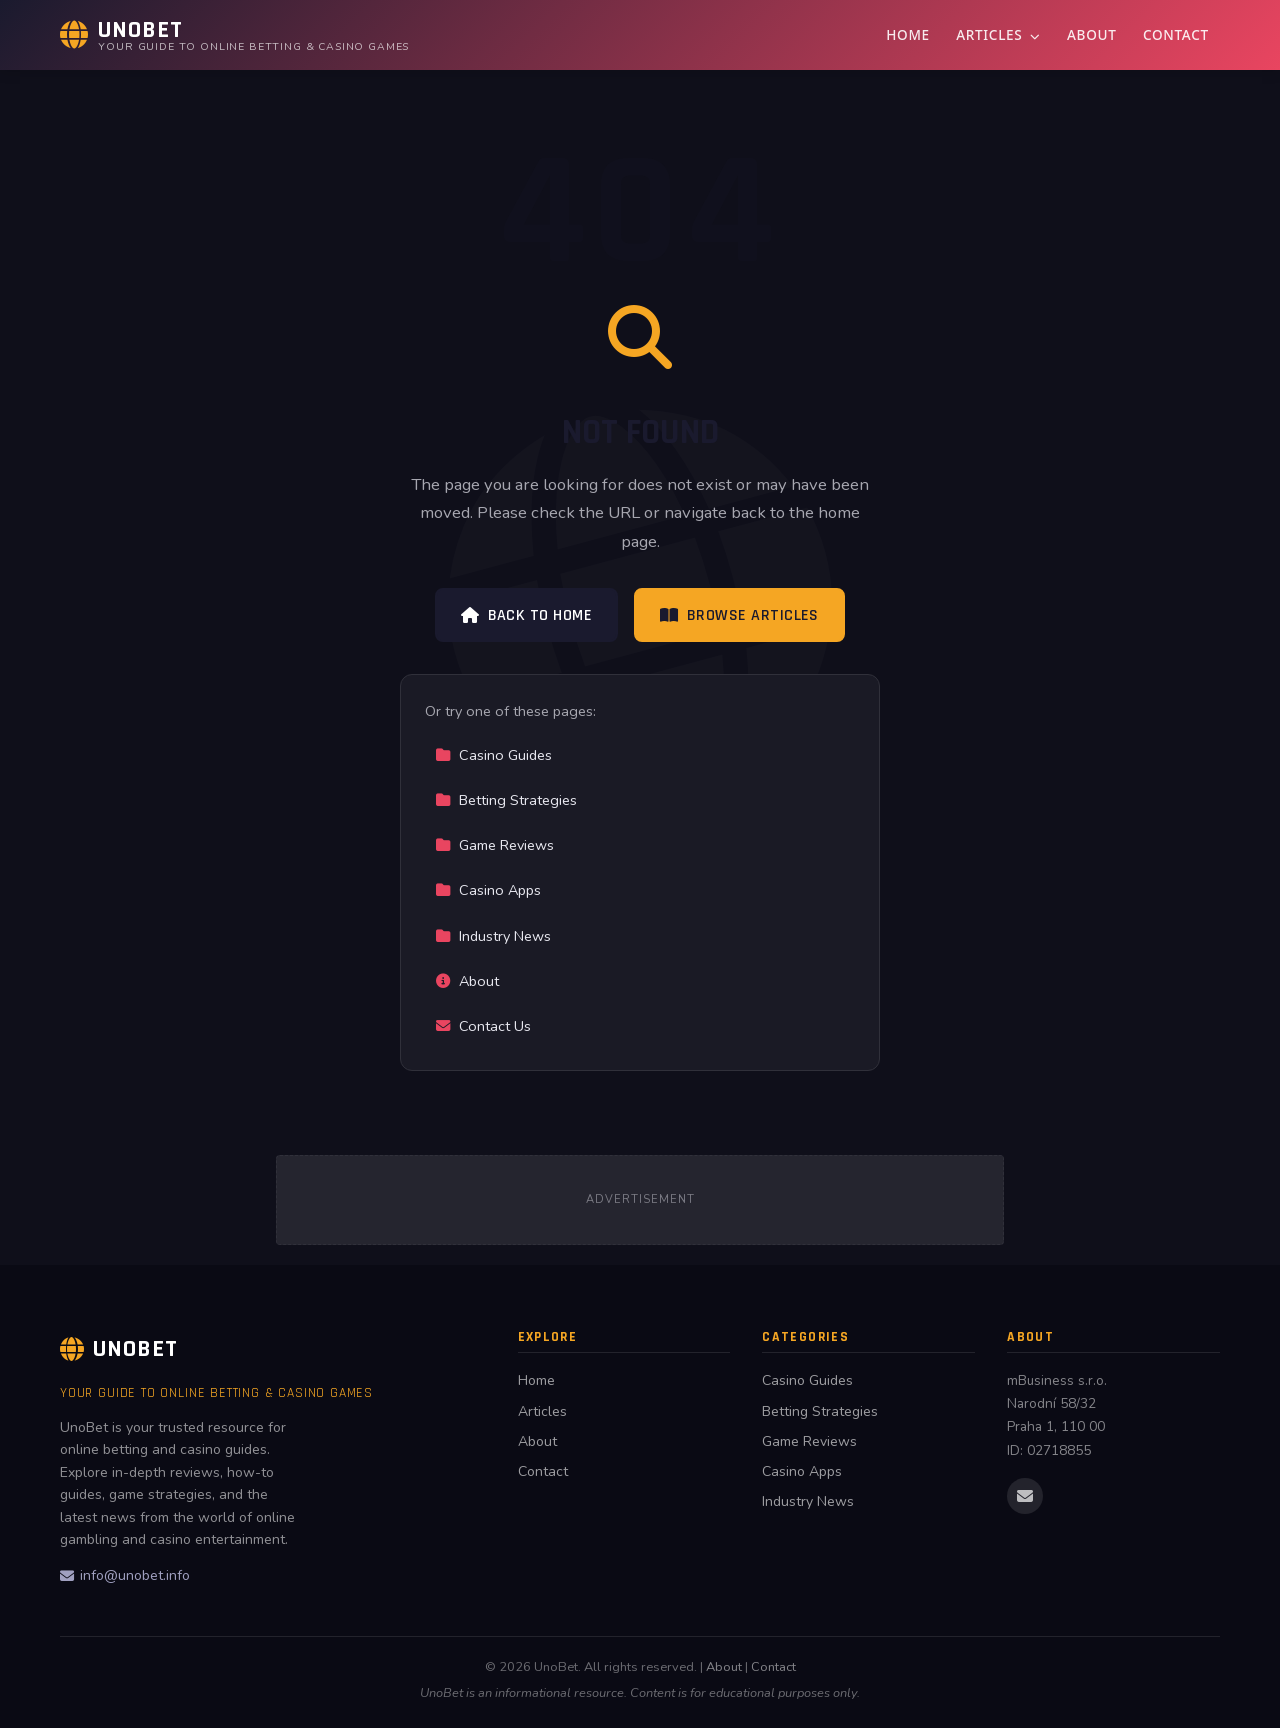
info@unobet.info (125, 1575)
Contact (1176, 34)
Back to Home (526, 615)
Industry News (493, 936)
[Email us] (1025, 1496)
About (1092, 34)
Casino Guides (493, 755)
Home (908, 34)
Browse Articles (739, 615)
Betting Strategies (506, 800)
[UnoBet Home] (234, 35)
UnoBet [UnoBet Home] (119, 1349)
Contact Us (483, 1026)
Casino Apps (488, 890)
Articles (998, 34)
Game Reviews (494, 845)
